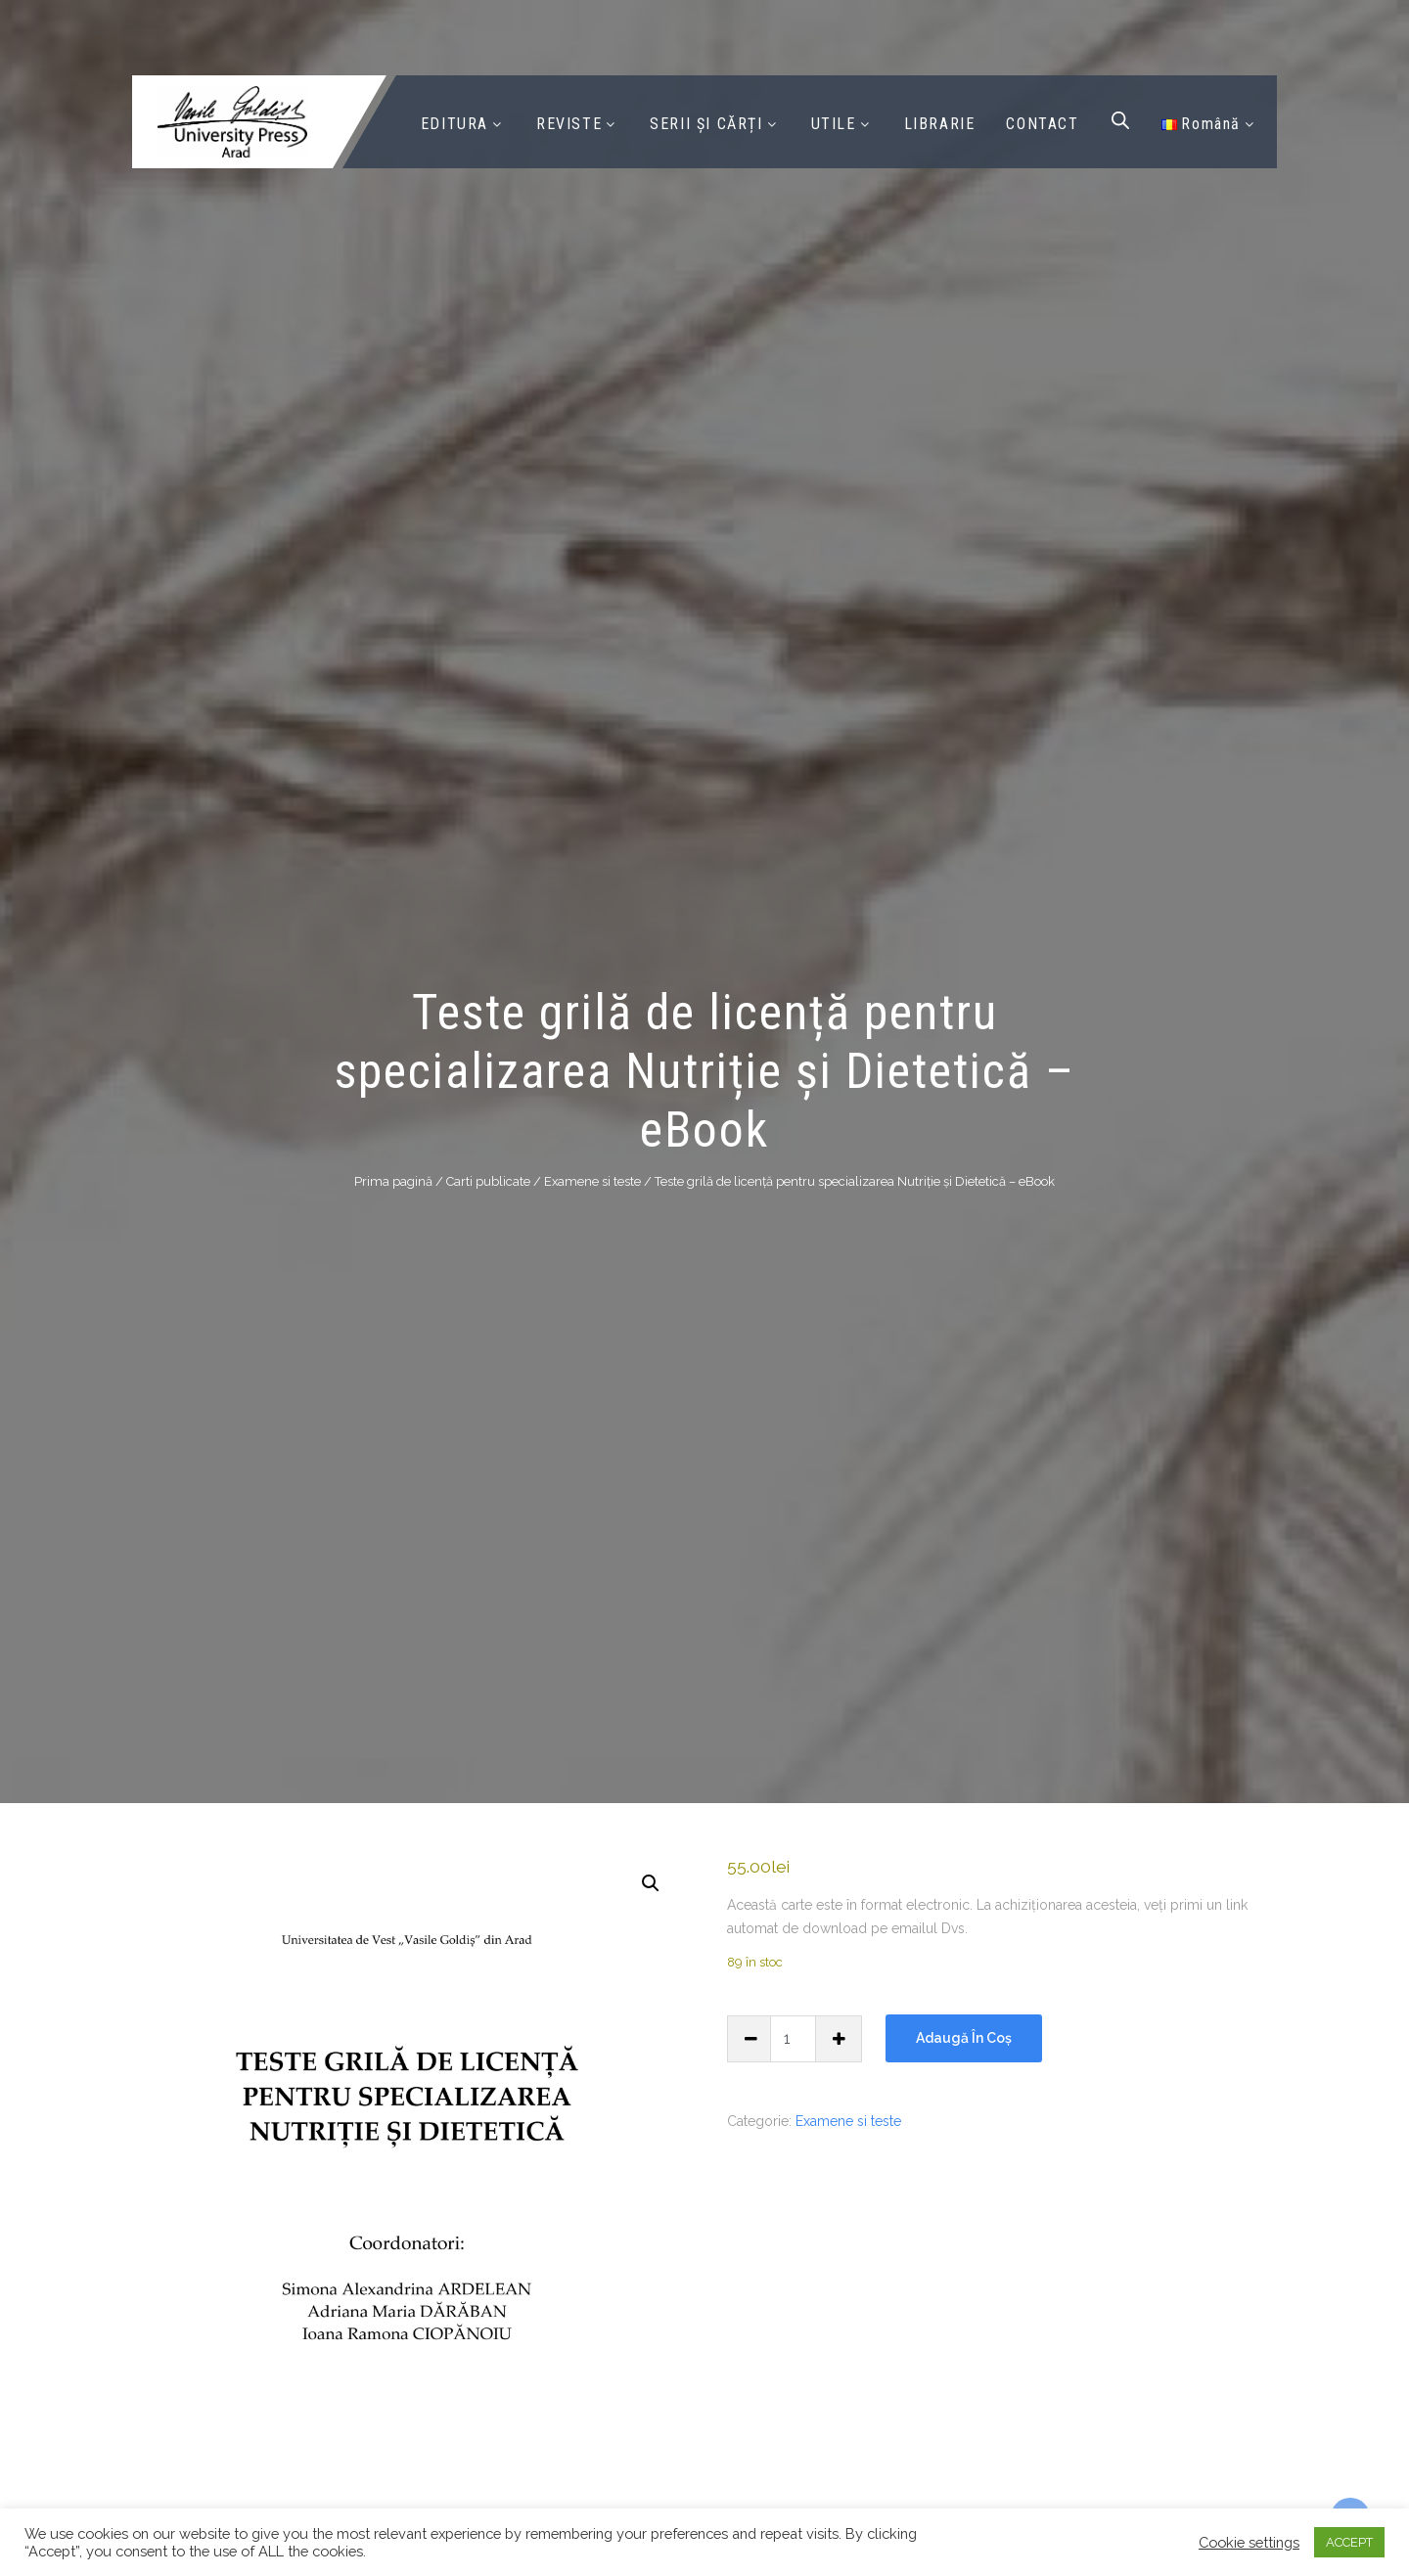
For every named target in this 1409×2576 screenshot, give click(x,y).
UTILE (833, 123)
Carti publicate (488, 1180)
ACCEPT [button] (1349, 2542)
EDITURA (454, 123)
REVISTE (569, 123)
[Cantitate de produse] (794, 2038)
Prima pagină (393, 1180)
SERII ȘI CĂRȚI (706, 123)
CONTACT (1042, 123)
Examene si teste (592, 1180)
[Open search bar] (1120, 120)
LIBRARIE (940, 123)
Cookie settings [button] (1249, 2542)
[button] (650, 1883)
